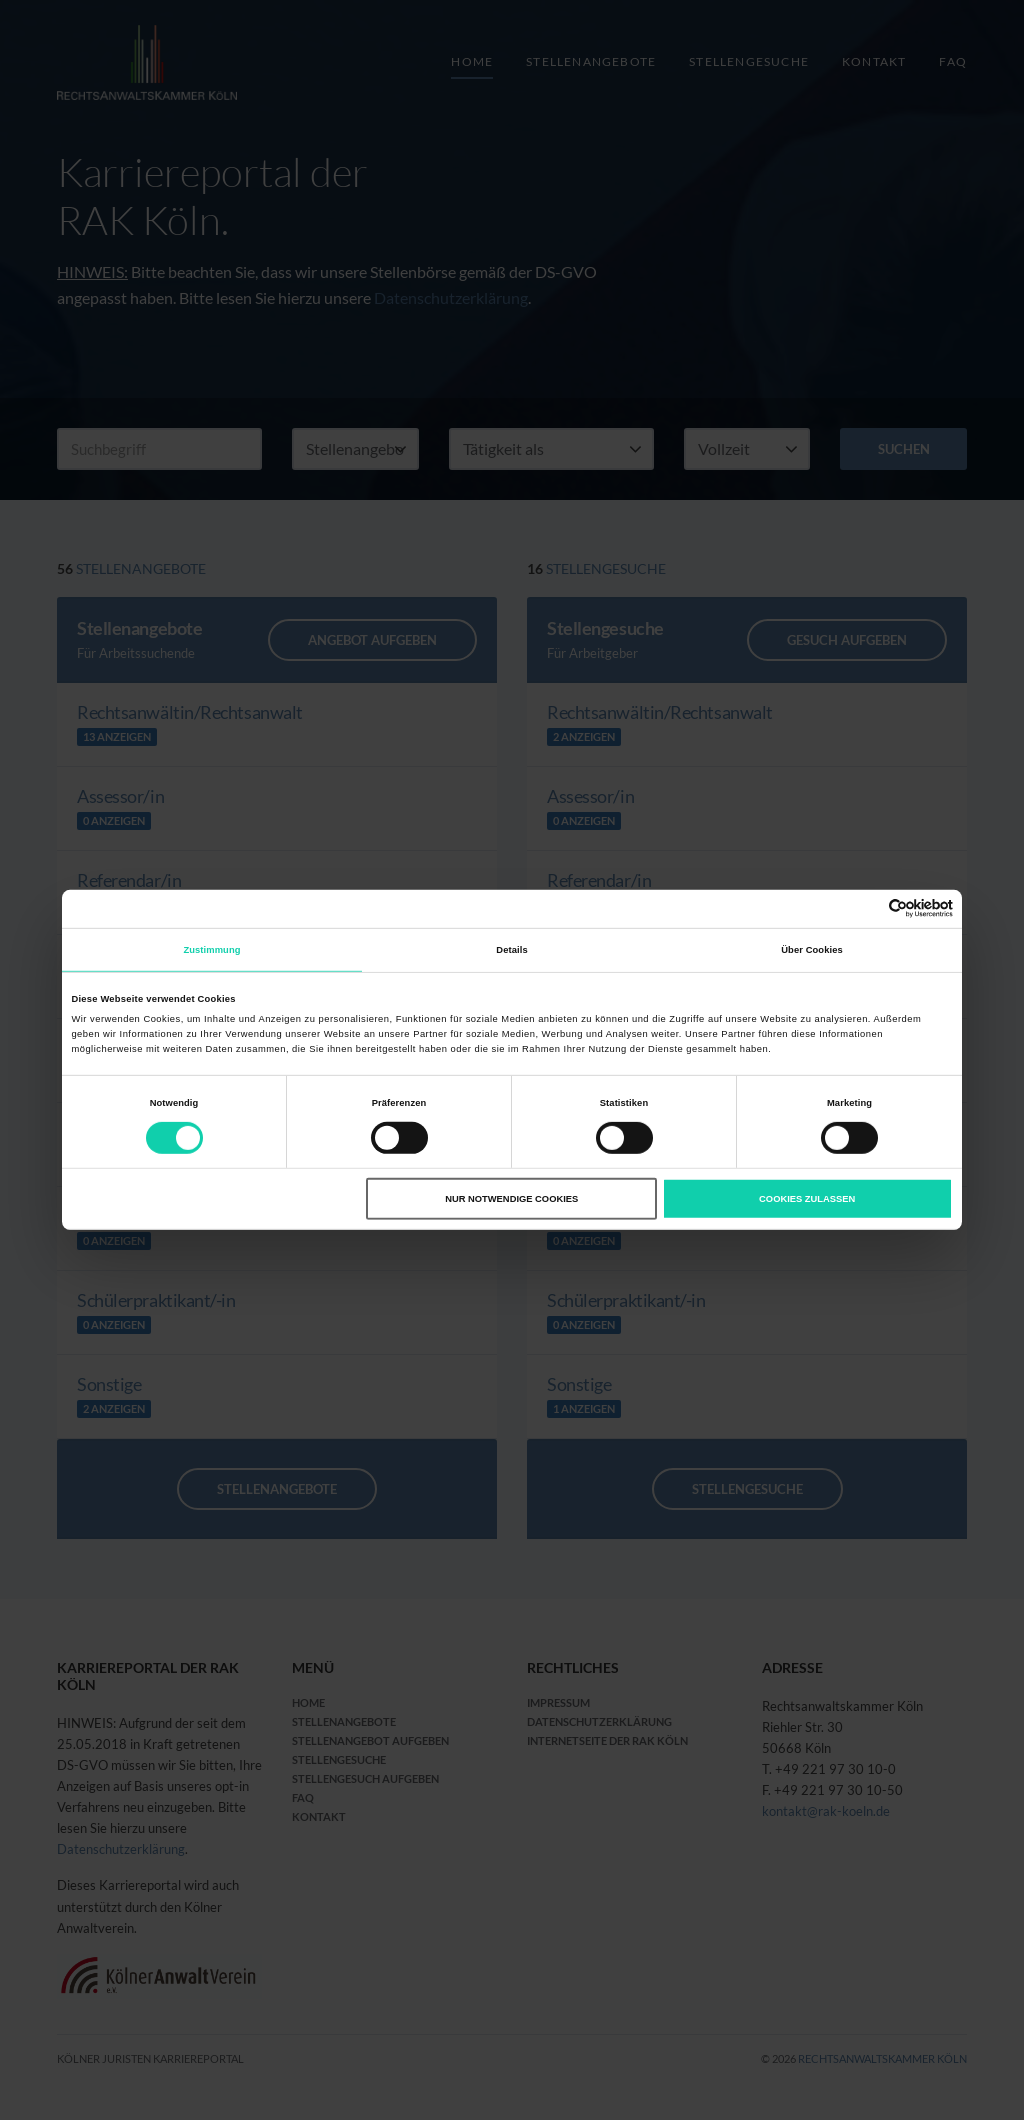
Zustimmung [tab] (211, 950)
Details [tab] (511, 950)
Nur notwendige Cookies (511, 1199)
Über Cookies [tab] (812, 950)
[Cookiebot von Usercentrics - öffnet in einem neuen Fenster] (865, 908)
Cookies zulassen (807, 1199)
